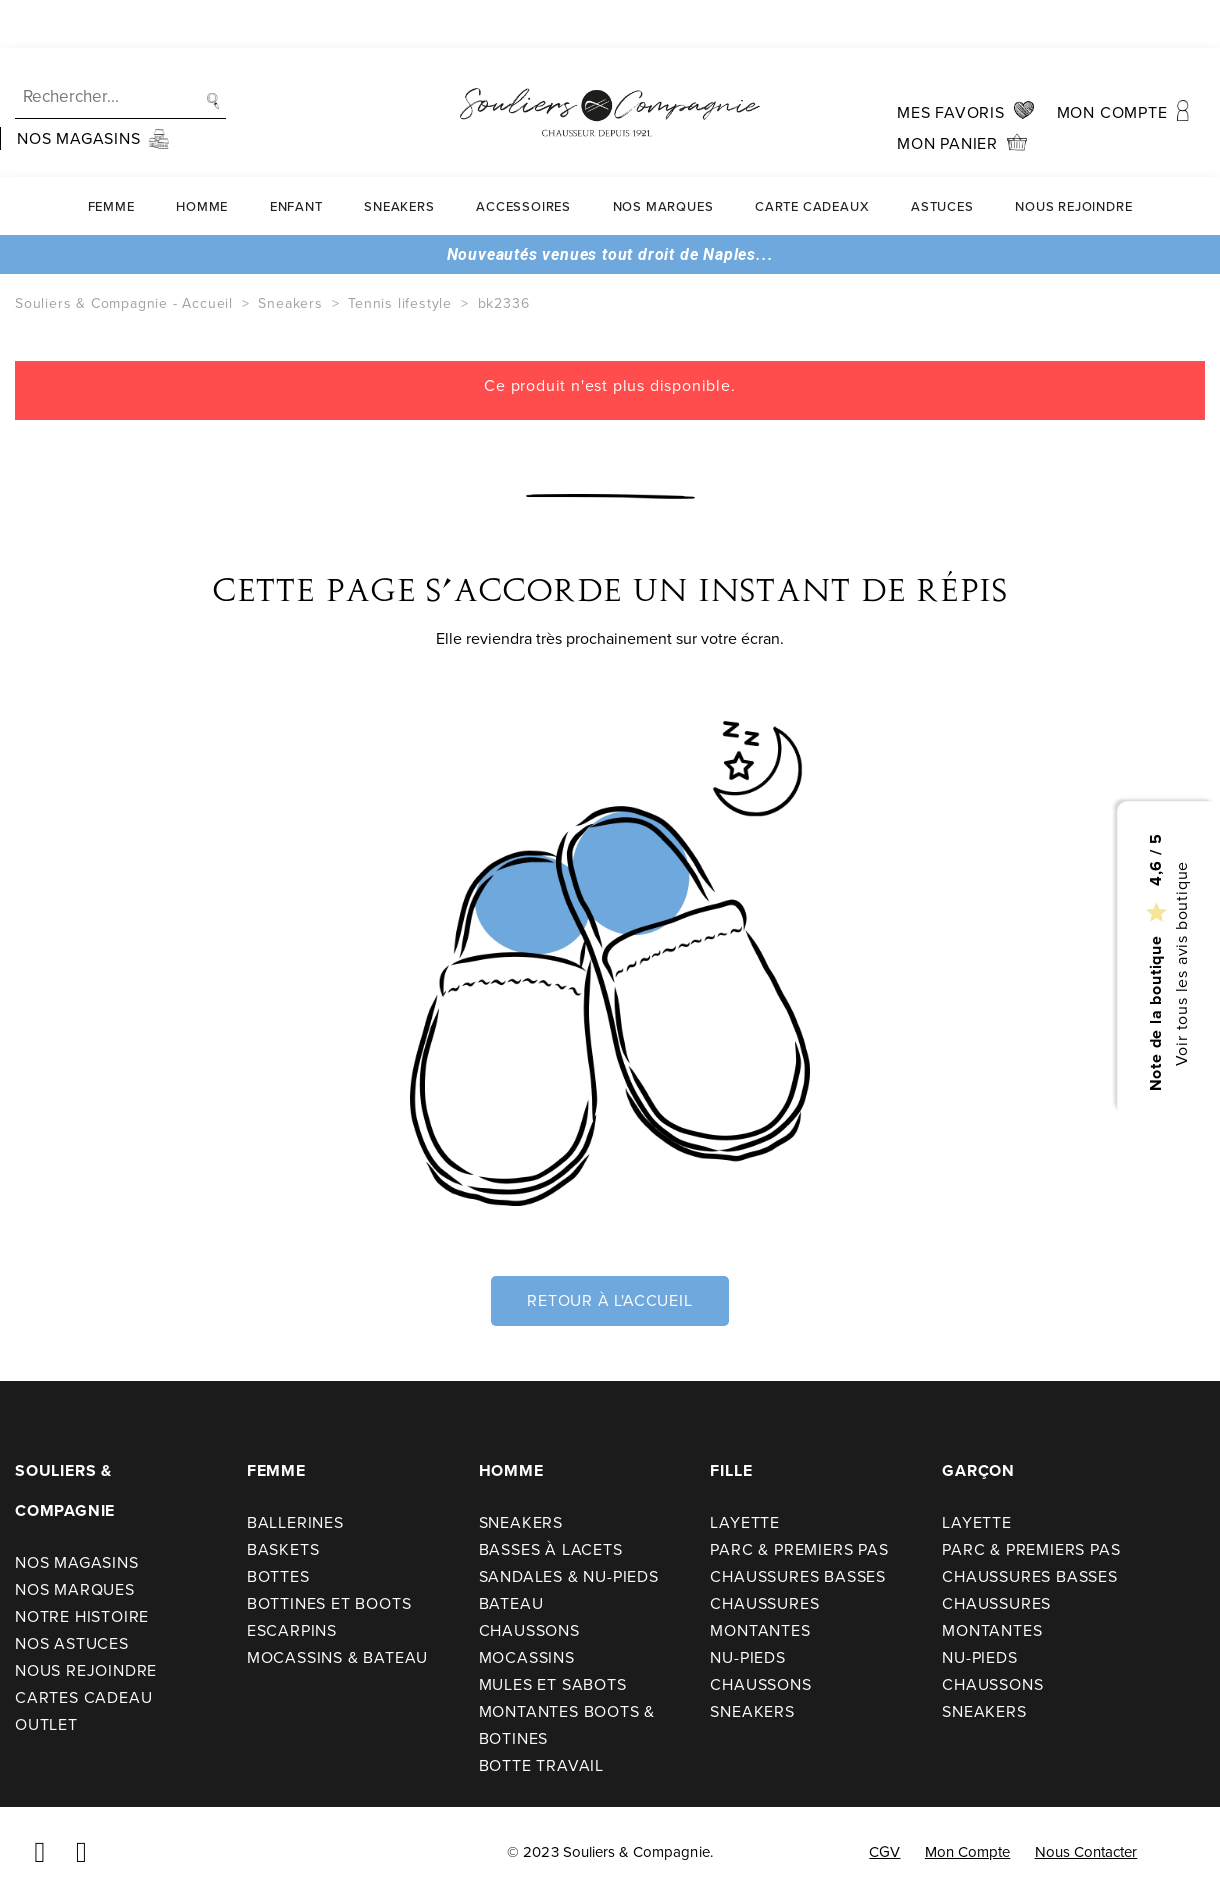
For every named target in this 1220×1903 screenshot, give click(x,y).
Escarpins (292, 1630)
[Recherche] (120, 49)
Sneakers (399, 158)
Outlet (46, 1724)
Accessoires (523, 158)
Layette (745, 1522)
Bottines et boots (329, 1603)
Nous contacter (1086, 1852)
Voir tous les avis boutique (1180, 963)
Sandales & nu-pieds (569, 1576)
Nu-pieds (747, 1657)
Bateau (511, 1603)
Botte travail (541, 1765)
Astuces (942, 158)
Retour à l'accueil (609, 1300)
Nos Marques (663, 158)
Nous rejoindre (1073, 158)
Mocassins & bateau (337, 1657)
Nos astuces (72, 1643)
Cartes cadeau (83, 1697)
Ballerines (295, 1522)
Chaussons (529, 1630)
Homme (202, 158)
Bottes (278, 1576)
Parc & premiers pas (799, 1549)
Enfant (296, 158)
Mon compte (968, 1852)
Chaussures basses (798, 1576)
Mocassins (527, 1657)
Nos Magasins (77, 1562)
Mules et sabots (553, 1684)
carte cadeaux (812, 158)
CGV (884, 1852)
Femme (111, 158)
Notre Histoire (82, 1616)
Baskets (283, 1549)
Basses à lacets (551, 1549)
